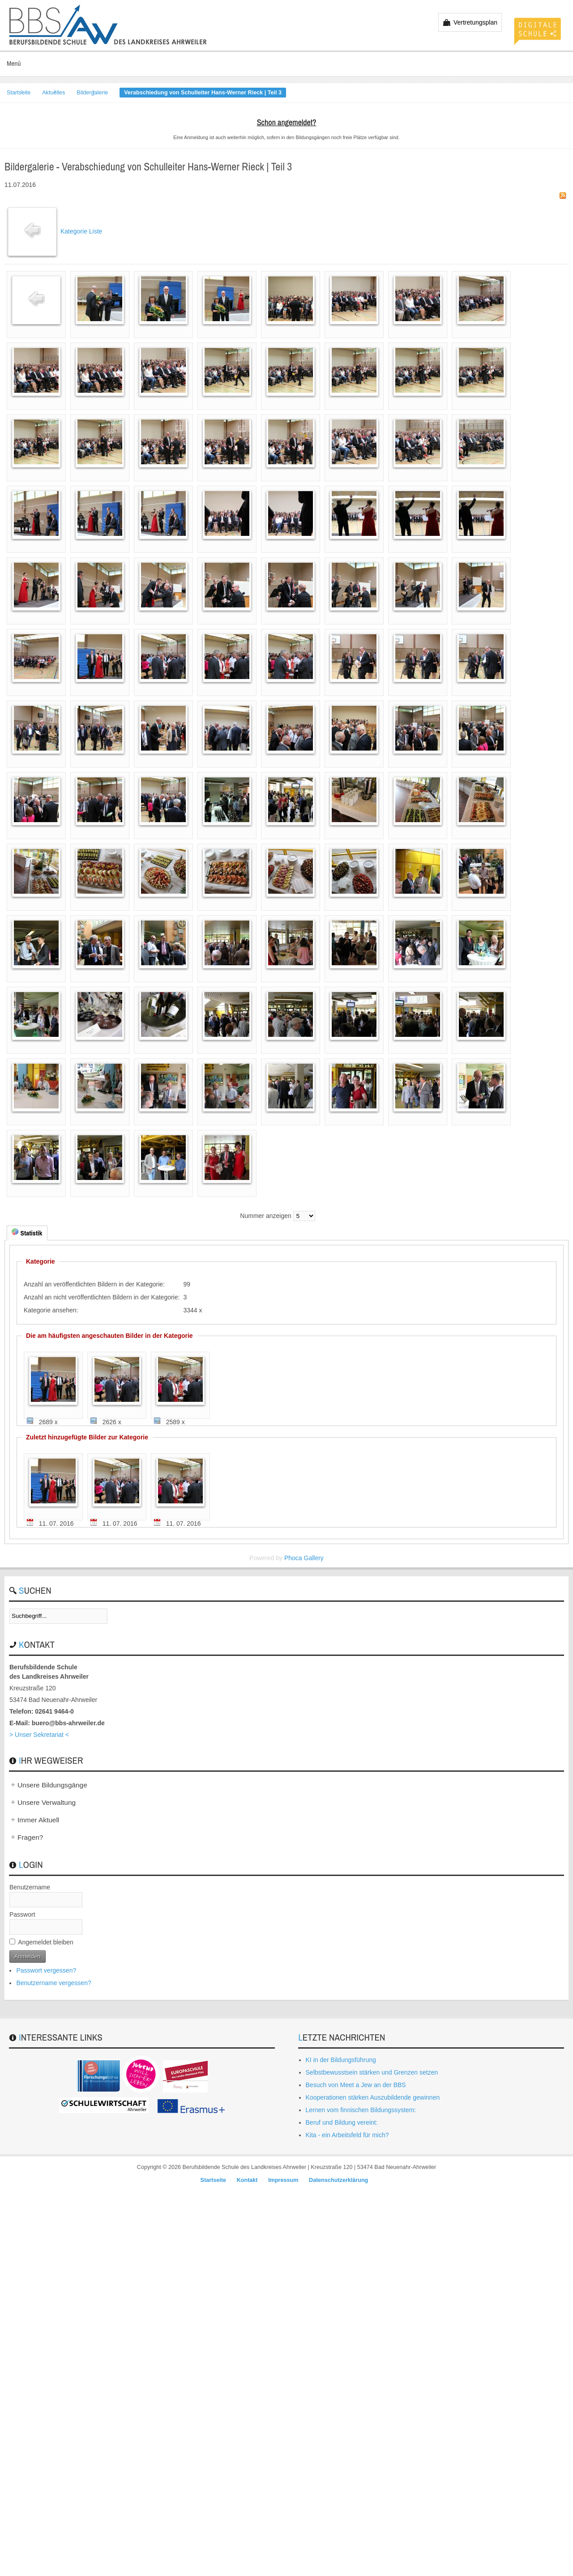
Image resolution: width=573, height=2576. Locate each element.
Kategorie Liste (81, 231)
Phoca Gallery (304, 1558)
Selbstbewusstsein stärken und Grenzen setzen (372, 2072)
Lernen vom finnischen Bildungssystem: (361, 2109)
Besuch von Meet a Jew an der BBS (356, 2084)
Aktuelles (53, 92)
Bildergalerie (92, 92)
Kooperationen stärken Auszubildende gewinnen (373, 2097)
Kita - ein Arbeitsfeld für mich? (347, 2135)
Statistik (27, 1233)
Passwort (22, 1914)
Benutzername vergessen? (53, 1982)
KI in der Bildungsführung (341, 2059)
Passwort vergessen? (46, 1970)
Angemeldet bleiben (45, 1942)
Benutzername (29, 1887)
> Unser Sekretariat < (39, 1734)
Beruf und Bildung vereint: (342, 2122)
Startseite (18, 92)
